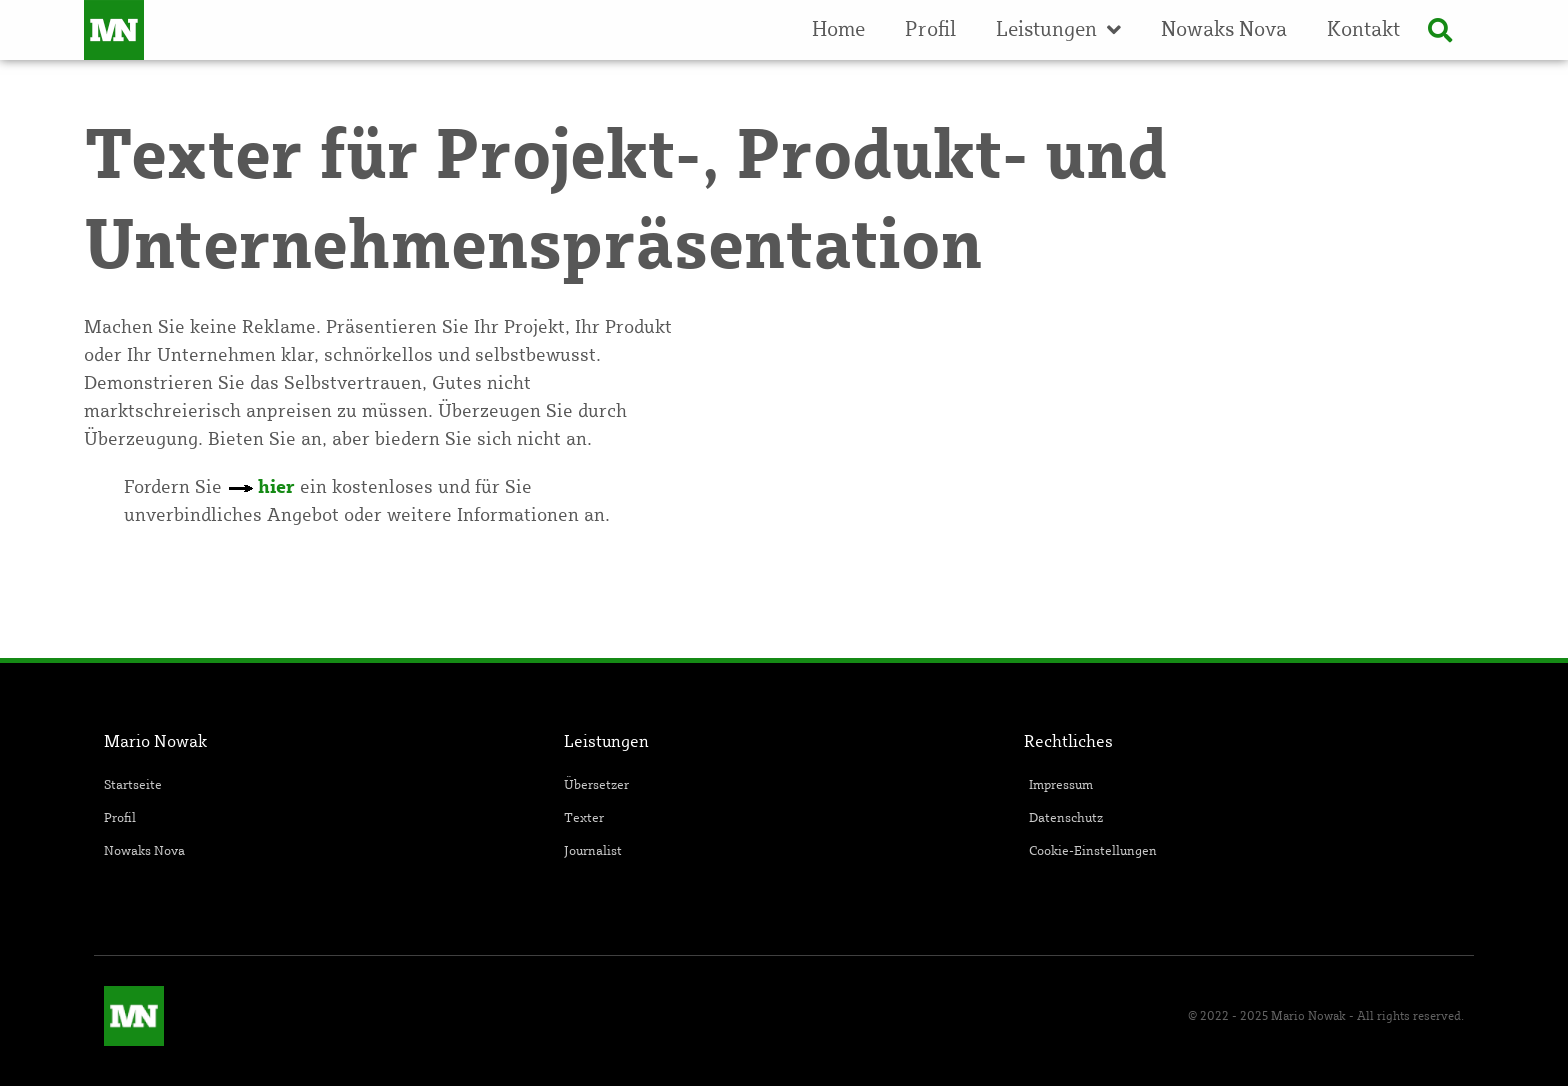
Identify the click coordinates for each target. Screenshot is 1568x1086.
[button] (1440, 30)
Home (838, 30)
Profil (930, 30)
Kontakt (1363, 30)
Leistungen (1058, 30)
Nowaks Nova (1224, 30)
